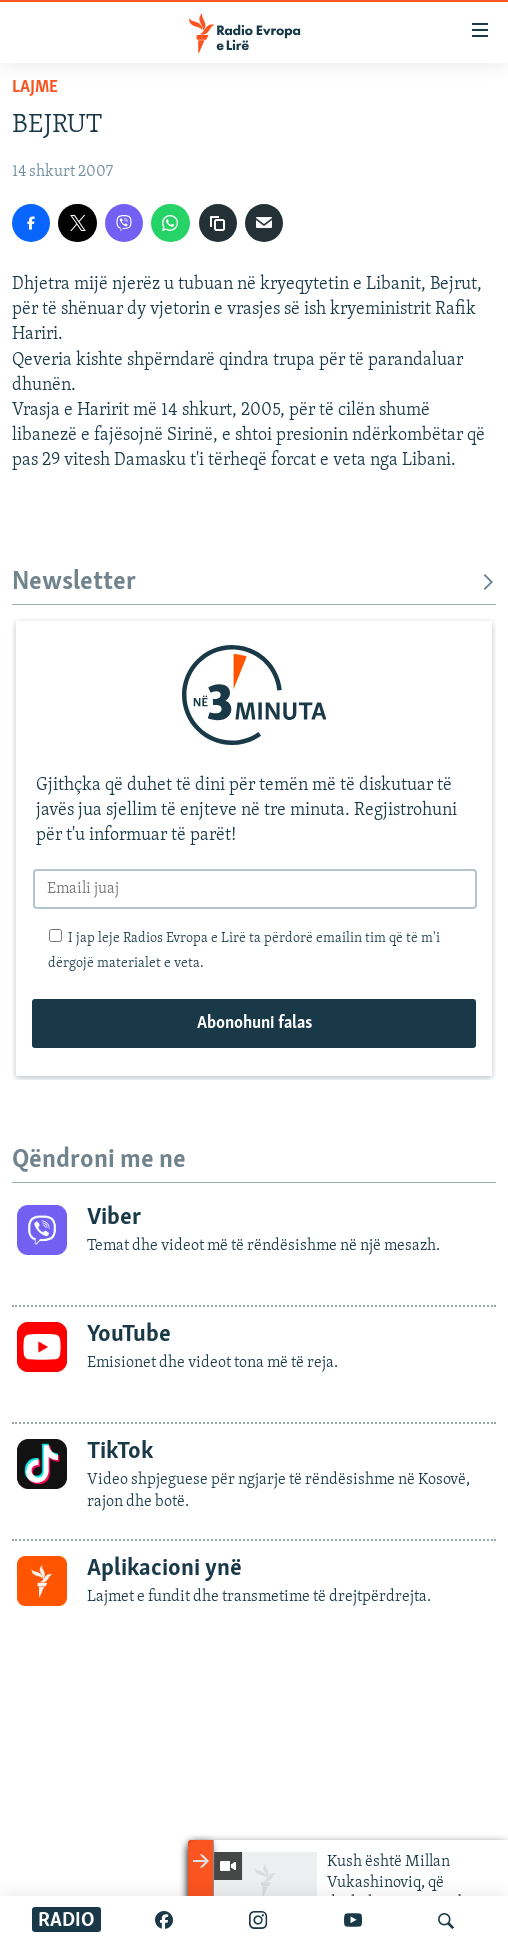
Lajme (35, 87)
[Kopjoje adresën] (218, 223)
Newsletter (254, 582)
